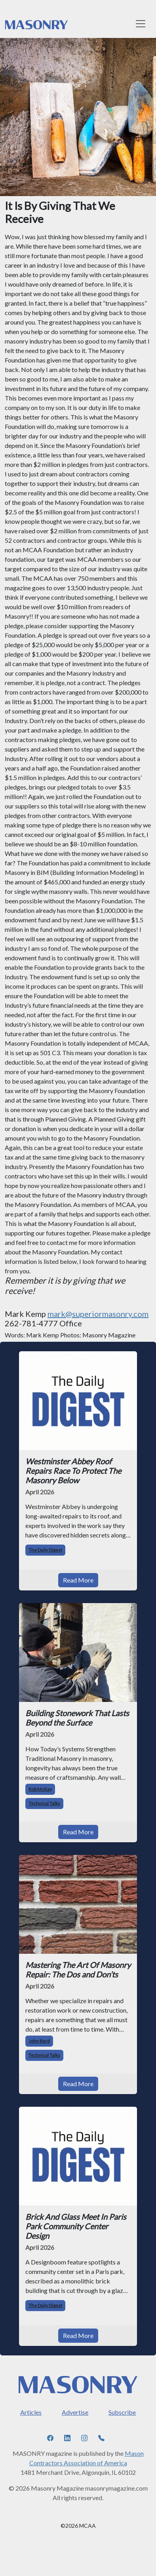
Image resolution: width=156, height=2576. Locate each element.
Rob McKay (40, 1789)
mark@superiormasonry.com (98, 1313)
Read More (78, 1580)
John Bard (39, 2041)
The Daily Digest (45, 1550)
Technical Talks (44, 1803)
